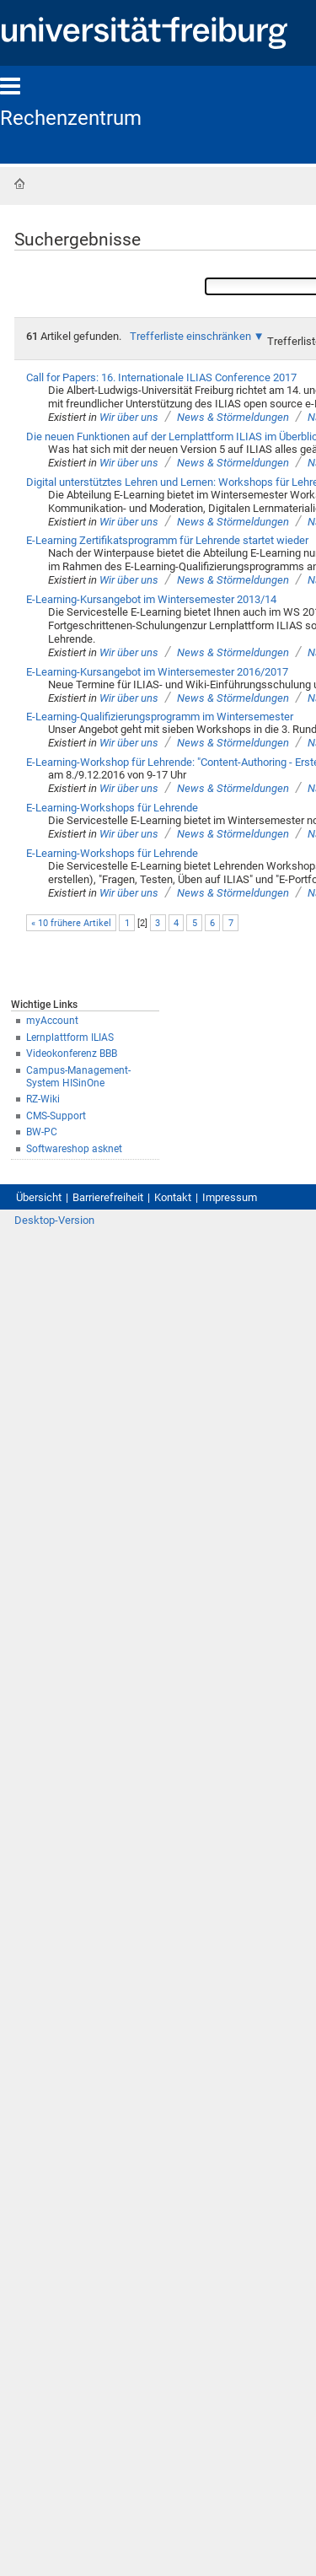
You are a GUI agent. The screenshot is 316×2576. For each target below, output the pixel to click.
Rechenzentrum (71, 118)
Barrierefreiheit (107, 1197)
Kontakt (172, 1197)
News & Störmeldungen (233, 417)
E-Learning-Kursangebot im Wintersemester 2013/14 (151, 599)
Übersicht (39, 1197)
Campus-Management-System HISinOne (78, 1076)
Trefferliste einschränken (190, 336)
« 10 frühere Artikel (71, 923)
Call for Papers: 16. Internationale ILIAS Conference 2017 (161, 377)
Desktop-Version (54, 1220)
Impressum (229, 1197)
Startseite (19, 184)
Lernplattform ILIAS (70, 1037)
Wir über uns (128, 417)
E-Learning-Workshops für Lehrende (112, 807)
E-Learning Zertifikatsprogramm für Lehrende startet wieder (167, 540)
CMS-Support (56, 1116)
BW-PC (41, 1132)
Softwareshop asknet (74, 1149)
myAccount (52, 1021)
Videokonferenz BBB (71, 1053)
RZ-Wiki (43, 1099)
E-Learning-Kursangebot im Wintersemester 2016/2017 (157, 672)
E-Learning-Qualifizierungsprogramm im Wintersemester (159, 716)
